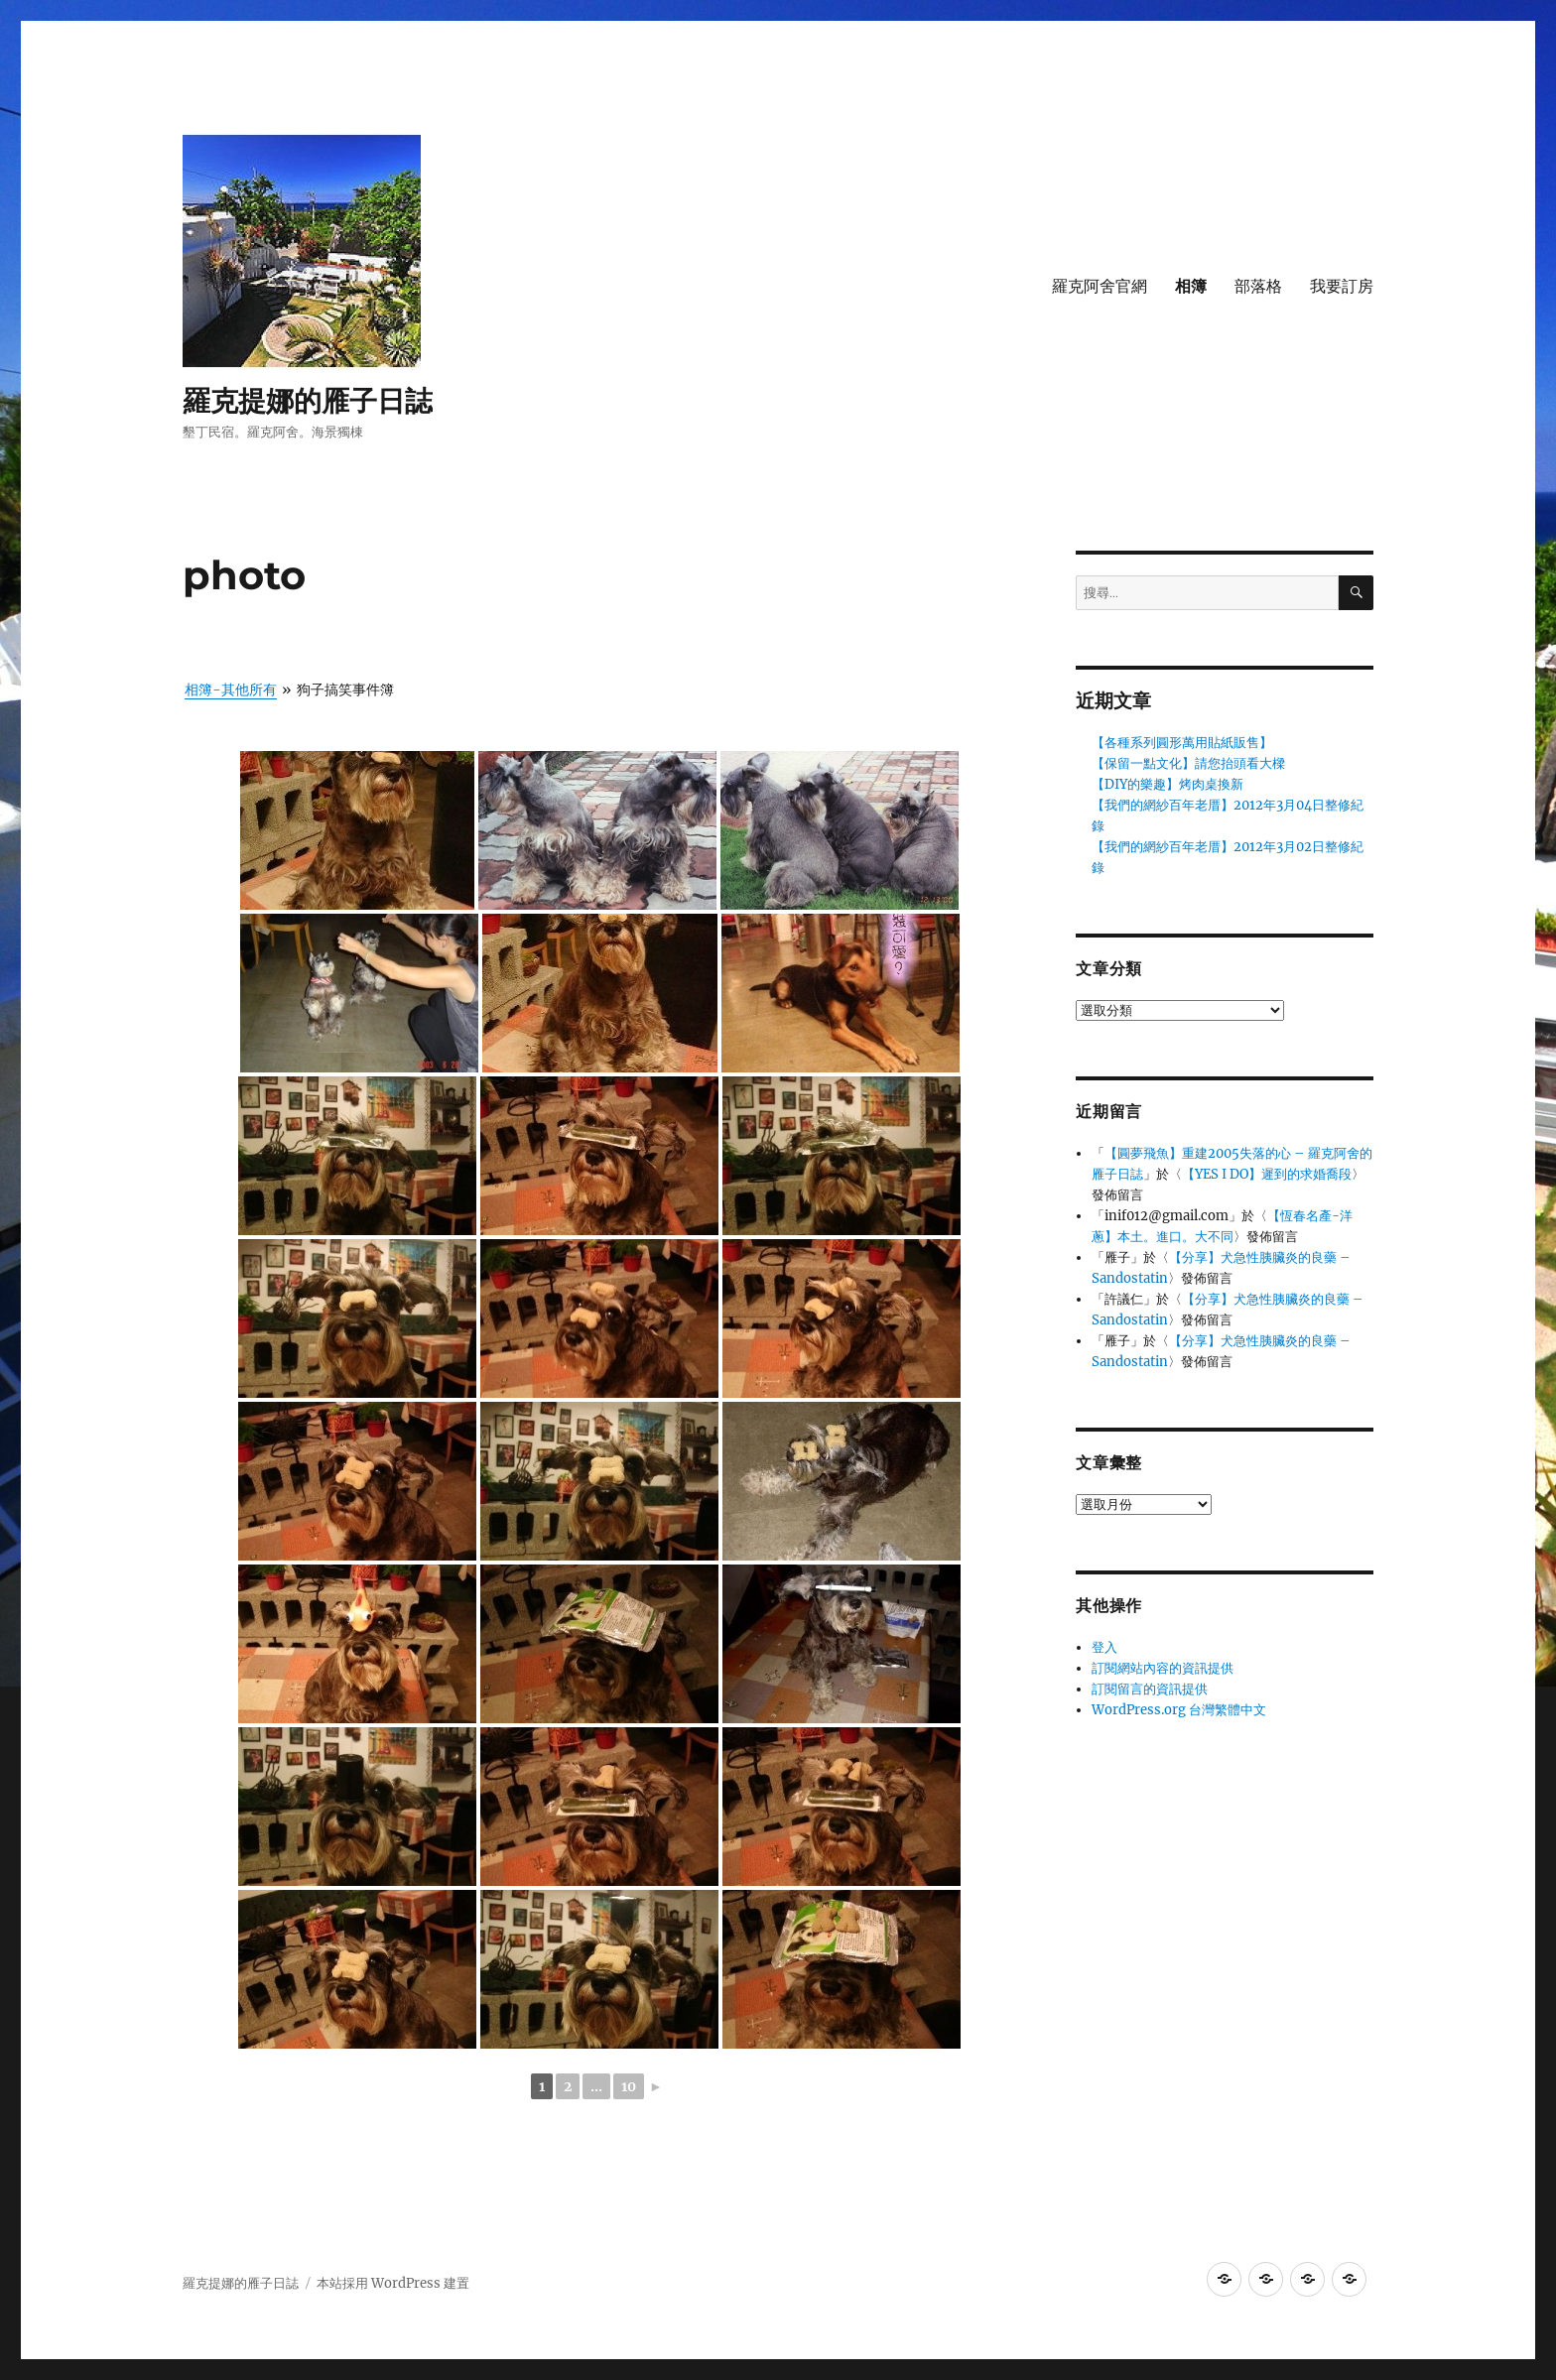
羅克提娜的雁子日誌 (308, 401)
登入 (1104, 1647)
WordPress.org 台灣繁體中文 (1179, 1709)
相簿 (1191, 286)
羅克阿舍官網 (1099, 286)
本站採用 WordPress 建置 (393, 2283)
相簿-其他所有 (231, 689)
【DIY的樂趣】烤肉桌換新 (1167, 784)
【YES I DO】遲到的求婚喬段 (1267, 1174)
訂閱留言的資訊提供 (1150, 1689)
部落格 (1258, 286)
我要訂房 (1341, 286)
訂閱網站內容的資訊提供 (1162, 1668)
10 (628, 2086)
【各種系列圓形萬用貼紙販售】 (1182, 742)
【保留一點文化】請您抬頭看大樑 (1188, 763)
